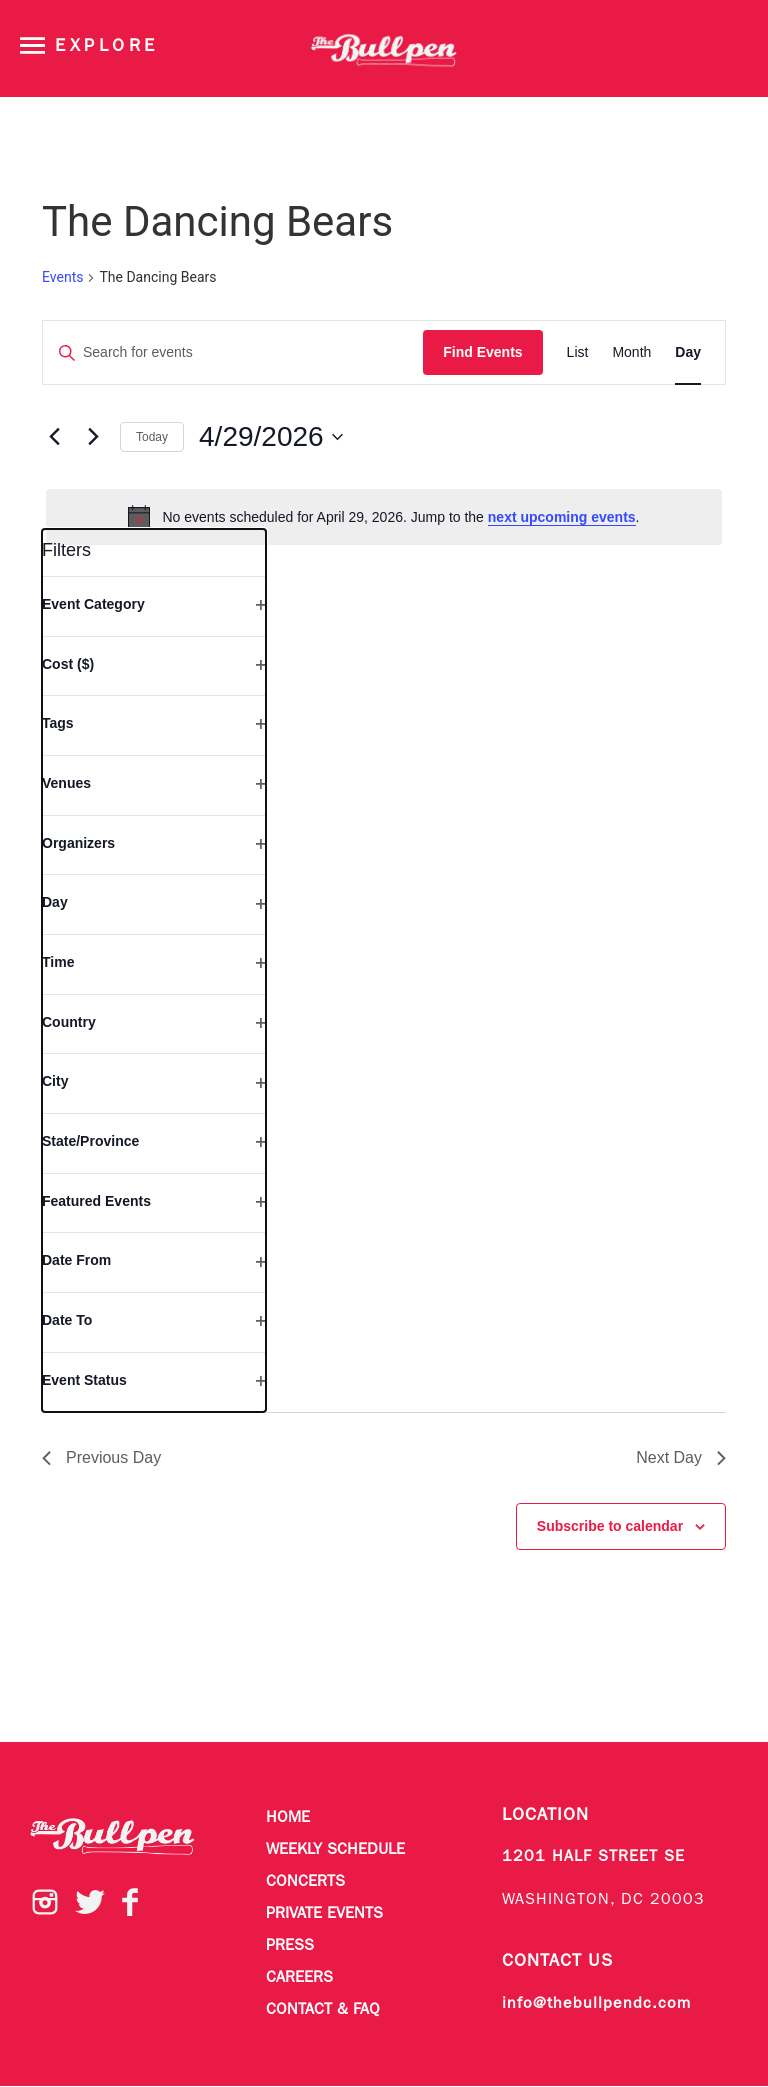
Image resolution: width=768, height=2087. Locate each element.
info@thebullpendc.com (596, 2004)
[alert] (384, 517)
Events (62, 277)
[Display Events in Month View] (631, 352)
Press (290, 1946)
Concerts (305, 1882)
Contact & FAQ (323, 2010)
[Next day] (93, 437)
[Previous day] (54, 437)
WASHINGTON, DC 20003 (603, 1900)
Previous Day (101, 1457)
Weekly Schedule (335, 1850)
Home (288, 1818)
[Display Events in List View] (578, 352)
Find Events (482, 352)
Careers (299, 1978)
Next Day (681, 1457)
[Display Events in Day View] (688, 352)
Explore (107, 46)
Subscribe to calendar (610, 1526)
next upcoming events (562, 517)
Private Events (324, 1914)
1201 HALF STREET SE (593, 1857)
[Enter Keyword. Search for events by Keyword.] (233, 352)
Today (152, 437)
